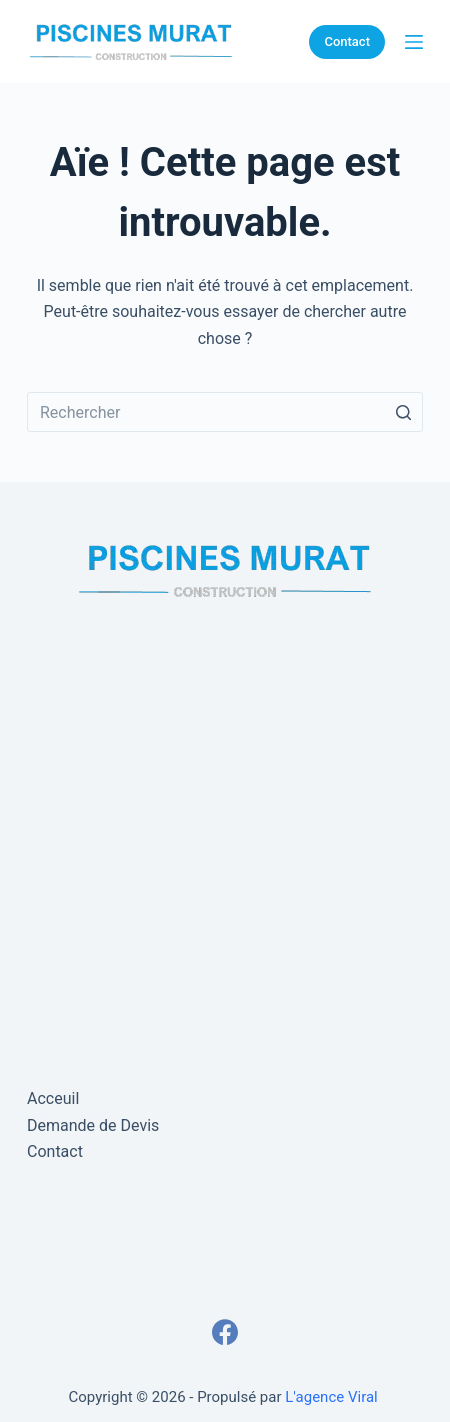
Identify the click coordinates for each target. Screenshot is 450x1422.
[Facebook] (225, 1332)
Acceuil (53, 1098)
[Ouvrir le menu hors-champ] (414, 42)
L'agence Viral (331, 1397)
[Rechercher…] (225, 412)
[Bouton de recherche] (403, 412)
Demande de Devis (93, 1125)
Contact (347, 41)
